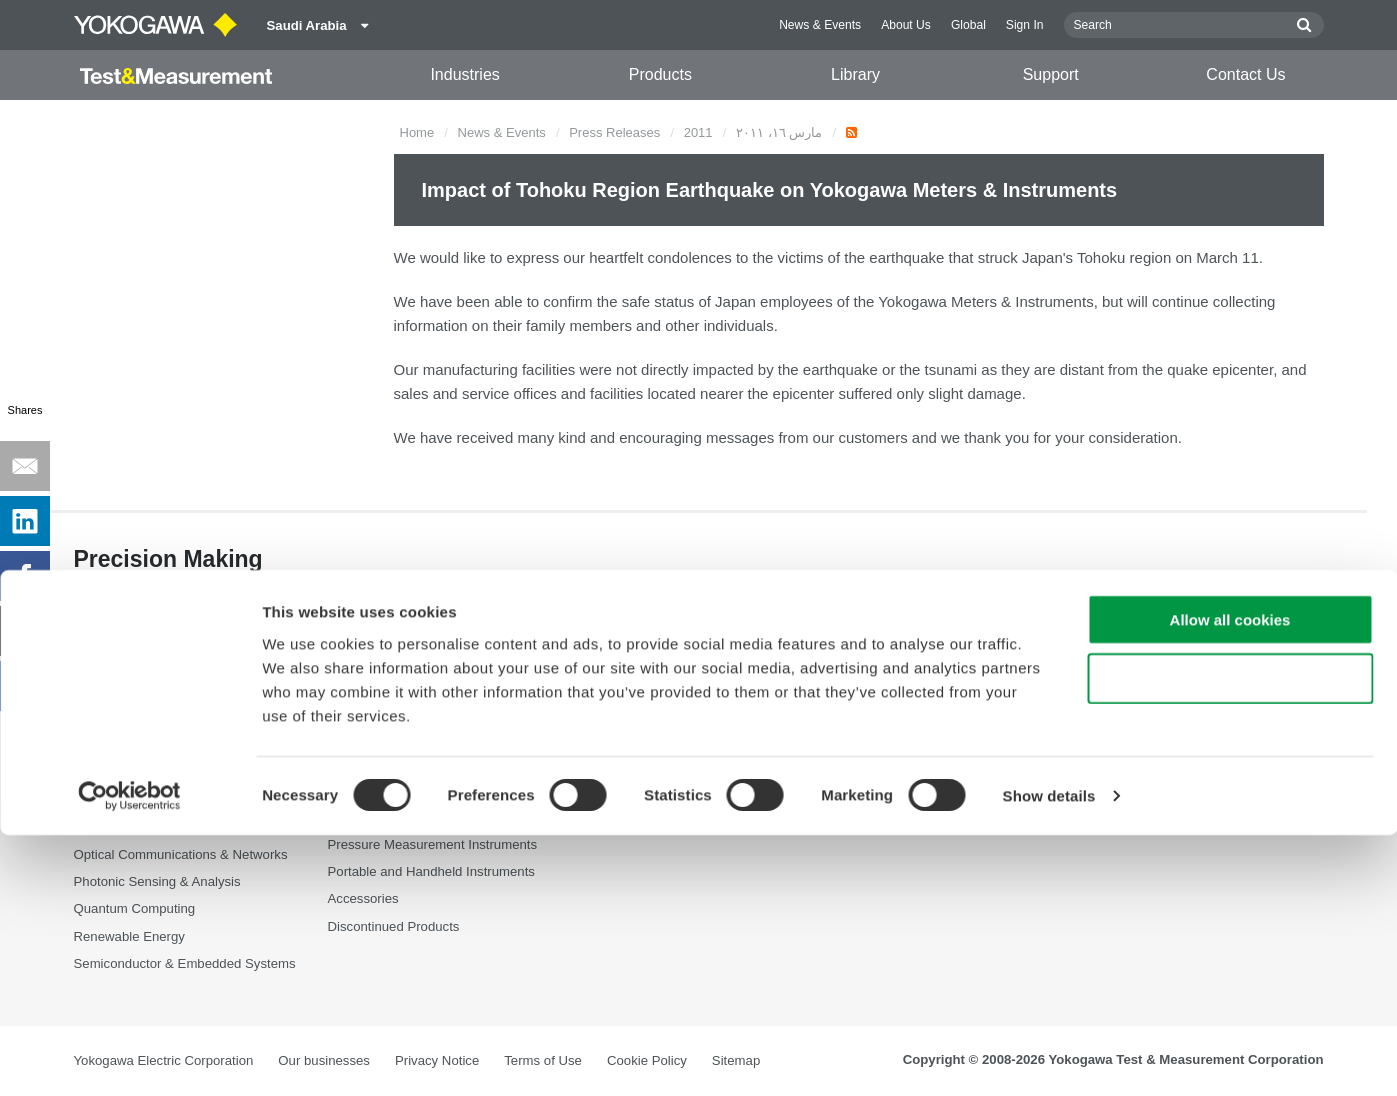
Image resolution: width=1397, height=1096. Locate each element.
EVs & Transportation (136, 773)
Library (855, 74)
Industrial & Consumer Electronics (173, 800)
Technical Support (888, 692)
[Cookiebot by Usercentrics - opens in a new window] (129, 1057)
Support (1051, 74)
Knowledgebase (883, 773)
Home (417, 132)
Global (968, 25)
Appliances (106, 719)
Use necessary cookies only (1230, 939)
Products (660, 74)
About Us (906, 25)
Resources (613, 719)
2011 (698, 132)
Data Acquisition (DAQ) (396, 746)
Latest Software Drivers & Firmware (940, 719)
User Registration (887, 800)
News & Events (820, 25)
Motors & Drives (121, 828)
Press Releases (614, 132)
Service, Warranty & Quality (916, 746)
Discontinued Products (902, 828)
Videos (602, 746)
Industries (464, 74)
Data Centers (113, 746)
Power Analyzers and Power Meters (432, 719)
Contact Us (1245, 74)
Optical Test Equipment (395, 692)
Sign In (1025, 25)
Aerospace (105, 692)
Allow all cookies (1230, 880)
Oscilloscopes (368, 773)
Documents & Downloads (656, 692)
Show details (1049, 1056)
